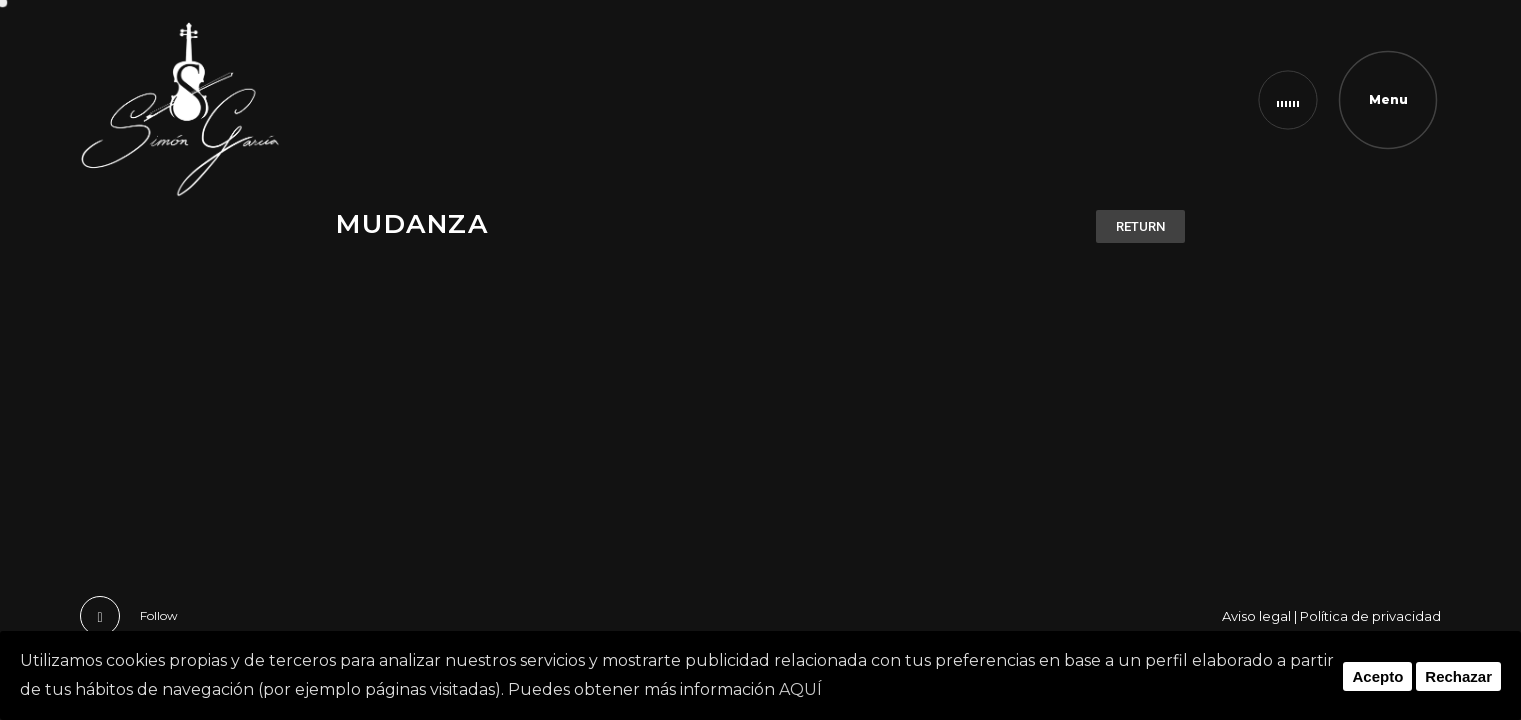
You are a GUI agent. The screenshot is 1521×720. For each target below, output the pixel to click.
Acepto (1377, 676)
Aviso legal (1256, 616)
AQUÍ (800, 689)
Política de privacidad (1370, 616)
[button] (1140, 226)
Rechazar (1458, 676)
